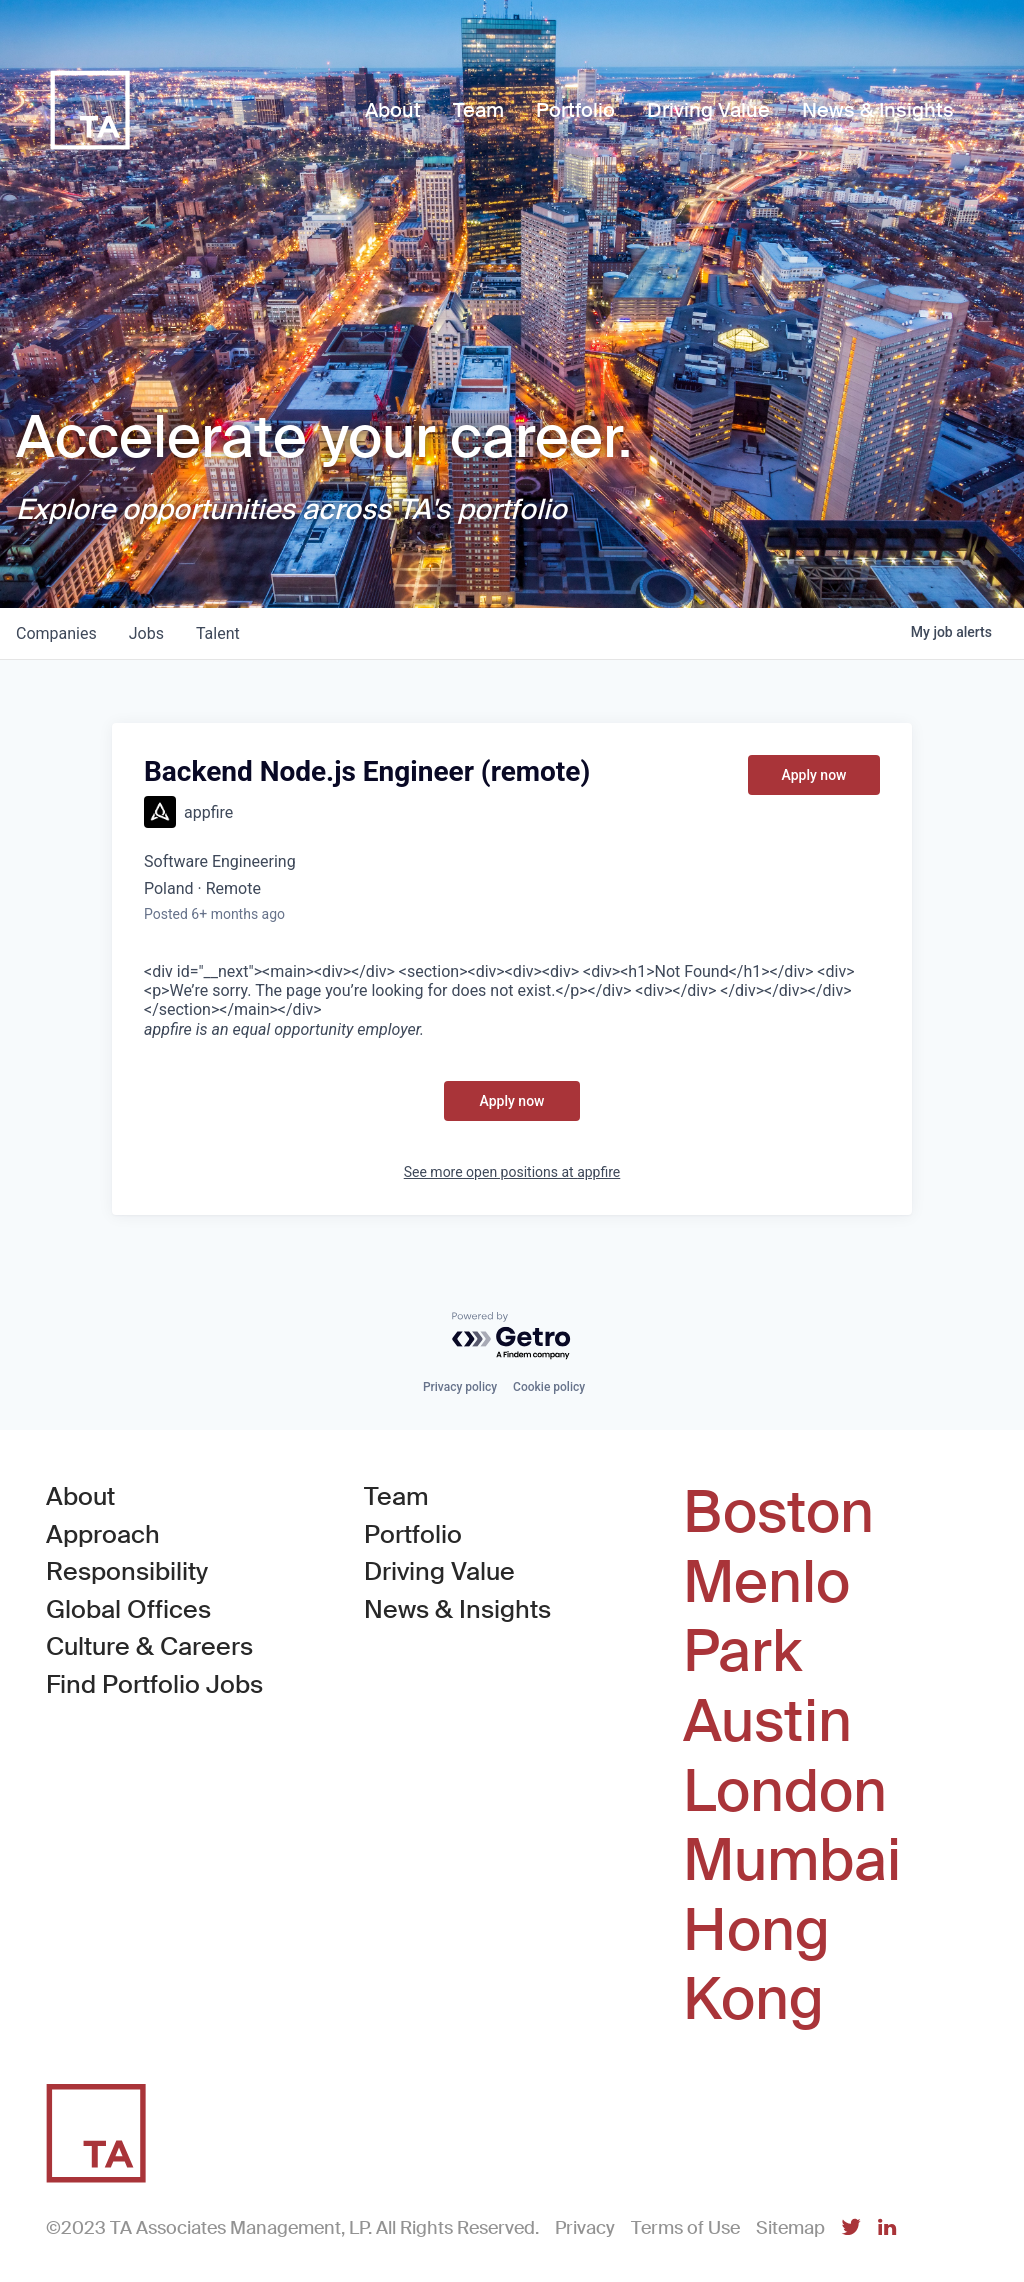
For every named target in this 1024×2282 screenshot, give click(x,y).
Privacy (585, 2228)
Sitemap (790, 2228)
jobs (146, 633)
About (80, 1496)
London (785, 1792)
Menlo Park (766, 1617)
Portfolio (413, 1534)
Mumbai (792, 1861)
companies (56, 633)
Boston (778, 1513)
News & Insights (457, 1609)
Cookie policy (549, 1387)
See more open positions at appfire (512, 1172)
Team (396, 1496)
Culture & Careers (149, 1646)
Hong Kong (756, 1965)
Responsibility (127, 1571)
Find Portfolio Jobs (154, 1683)
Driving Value (439, 1571)
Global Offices (128, 1609)
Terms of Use (685, 2228)
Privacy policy (460, 1387)
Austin (767, 1722)
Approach (103, 1534)
